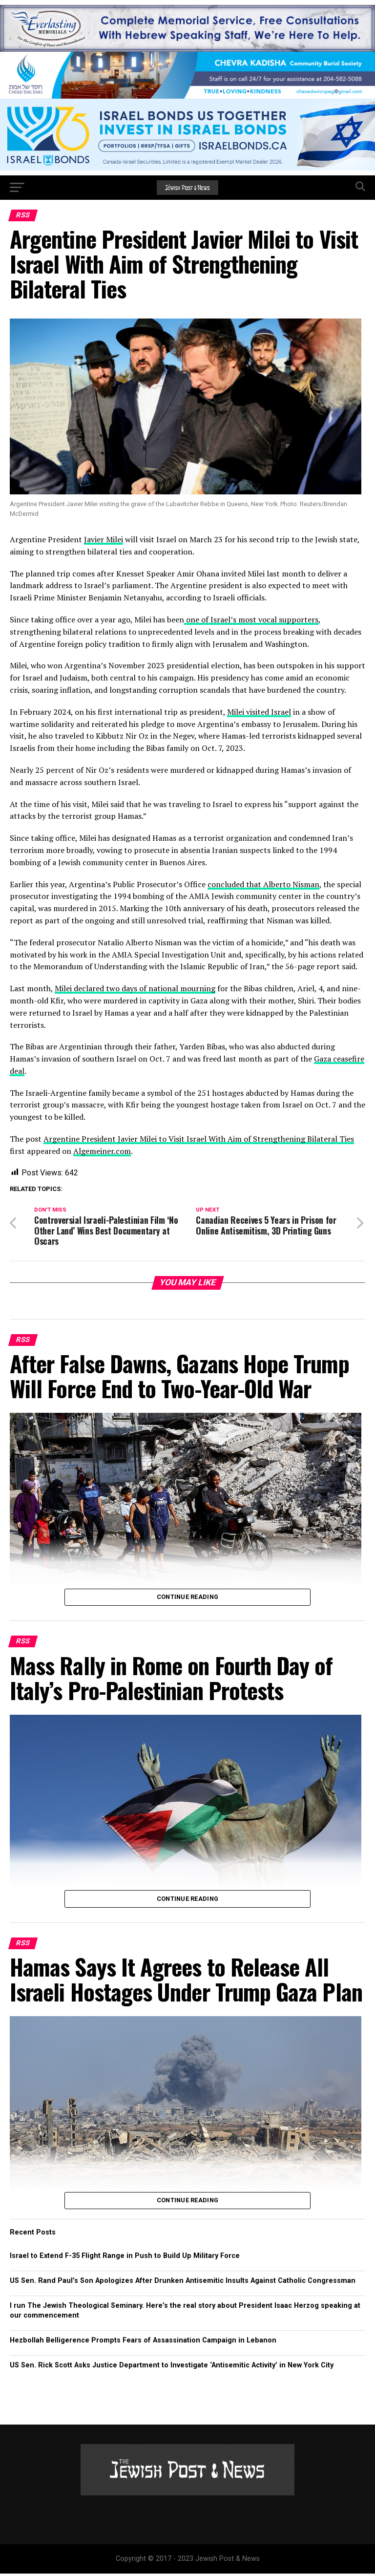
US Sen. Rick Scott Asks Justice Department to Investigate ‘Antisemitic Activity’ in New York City (171, 2368)
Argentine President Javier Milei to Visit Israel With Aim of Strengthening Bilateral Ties (198, 1138)
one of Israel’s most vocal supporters (251, 619)
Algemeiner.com (102, 1151)
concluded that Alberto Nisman (263, 884)
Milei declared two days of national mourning (135, 988)
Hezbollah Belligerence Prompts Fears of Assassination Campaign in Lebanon (143, 2343)
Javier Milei (103, 539)
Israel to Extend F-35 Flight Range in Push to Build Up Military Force (125, 2258)
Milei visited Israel (259, 711)
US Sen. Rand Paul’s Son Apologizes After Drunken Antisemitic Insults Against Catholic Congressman (182, 2283)
